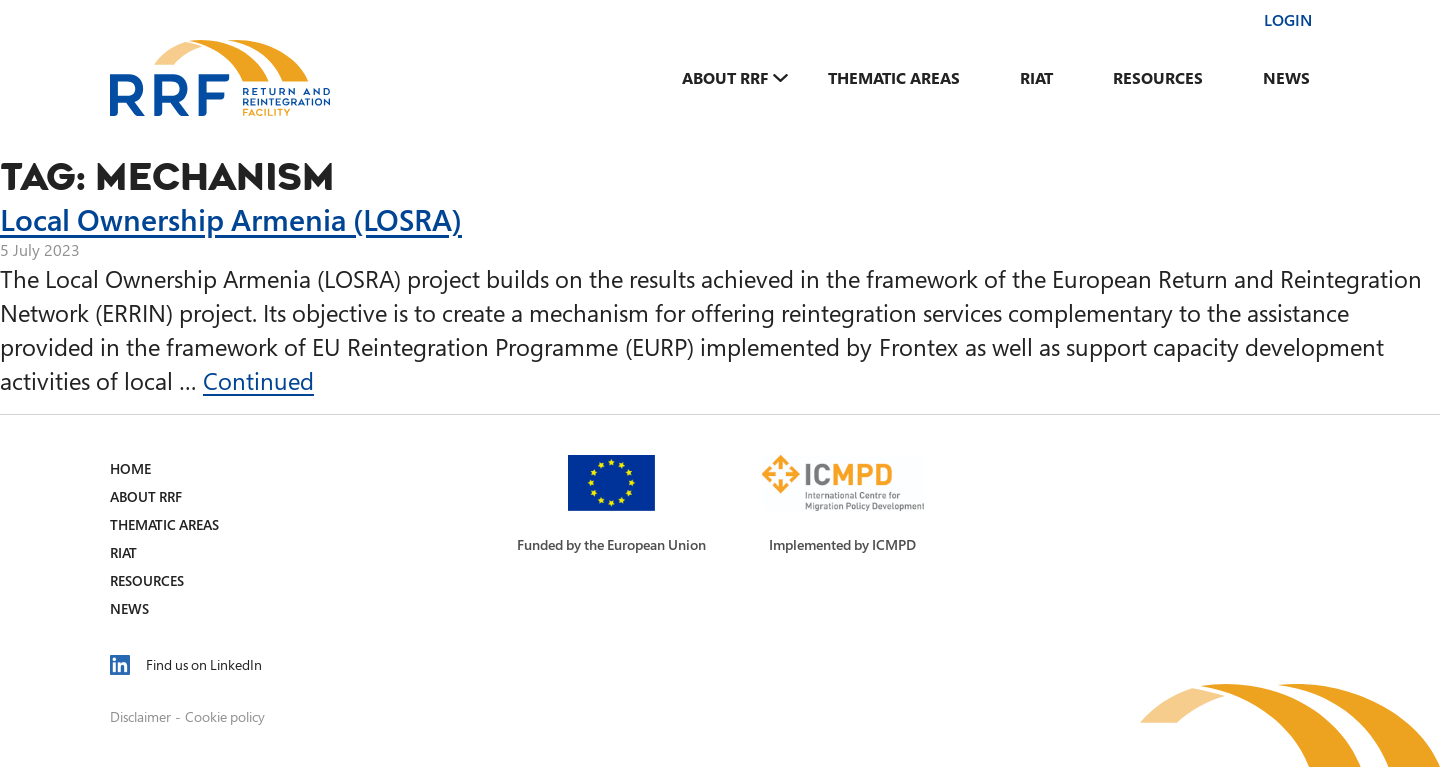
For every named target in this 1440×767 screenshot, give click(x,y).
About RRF (725, 78)
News (1286, 78)
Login (1288, 20)
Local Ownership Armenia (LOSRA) (231, 219)
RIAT (1036, 78)
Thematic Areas (894, 78)
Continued (258, 380)
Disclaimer (140, 716)
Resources (1158, 78)
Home (130, 468)
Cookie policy (225, 716)
